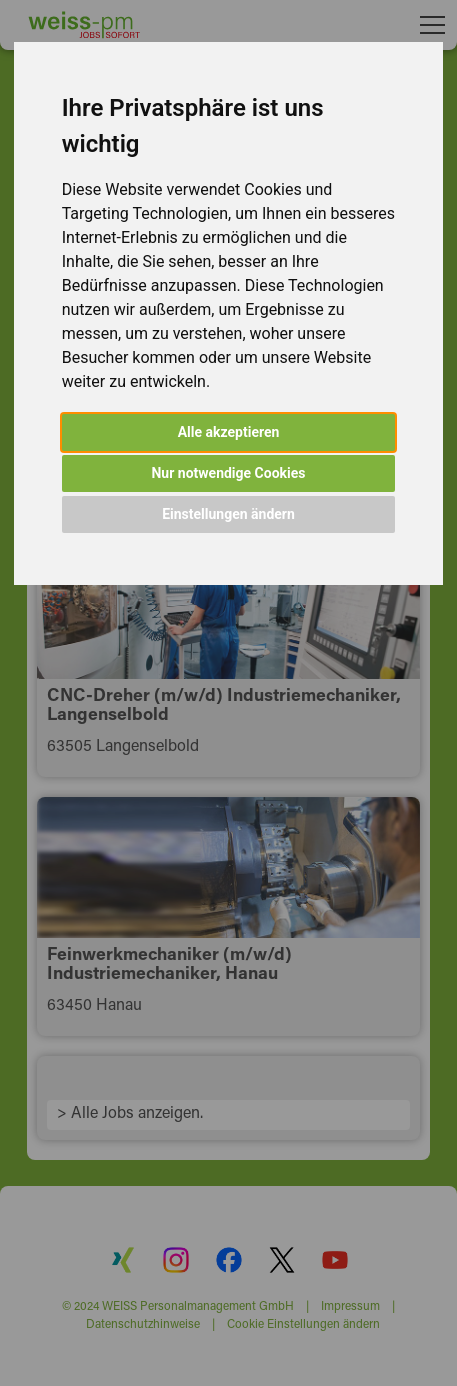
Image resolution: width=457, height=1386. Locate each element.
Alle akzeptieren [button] (229, 432)
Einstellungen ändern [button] (228, 514)
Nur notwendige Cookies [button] (228, 473)
